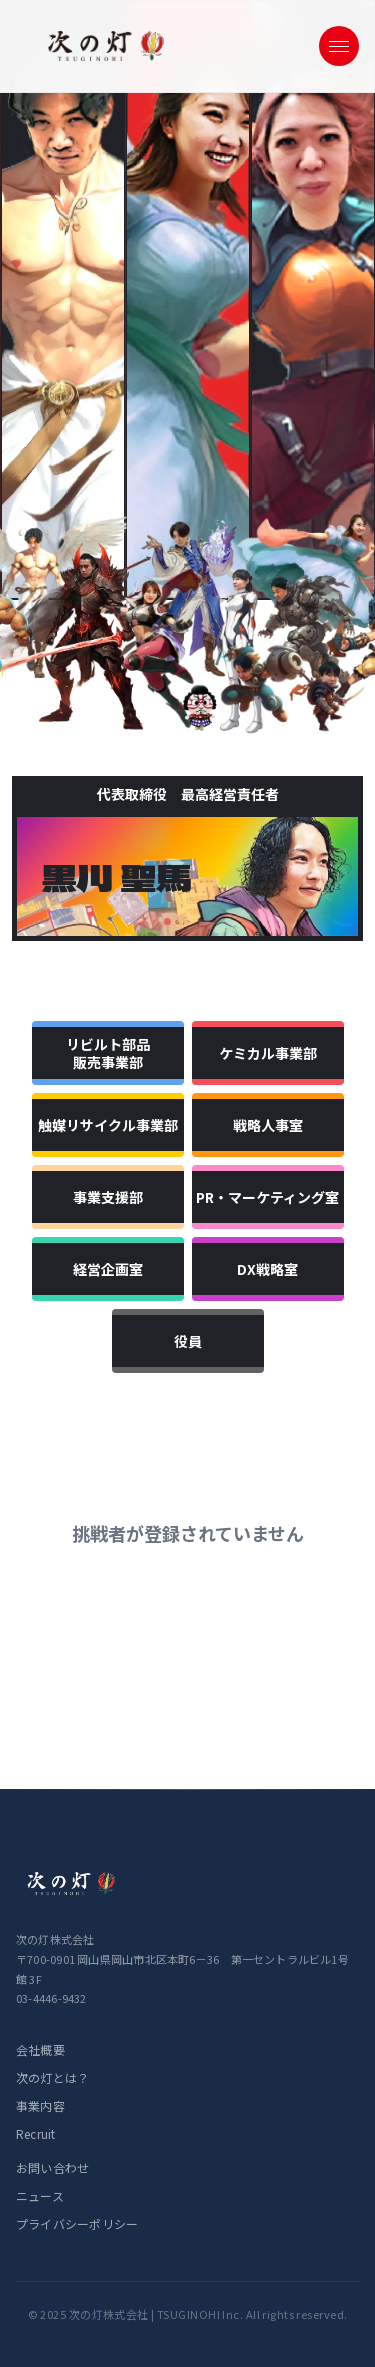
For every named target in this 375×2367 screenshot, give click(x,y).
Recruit (36, 2133)
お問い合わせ (52, 2167)
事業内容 (40, 2105)
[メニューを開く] (339, 46)
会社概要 (40, 2049)
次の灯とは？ (52, 2077)
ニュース (40, 2195)
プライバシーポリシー (77, 2223)
